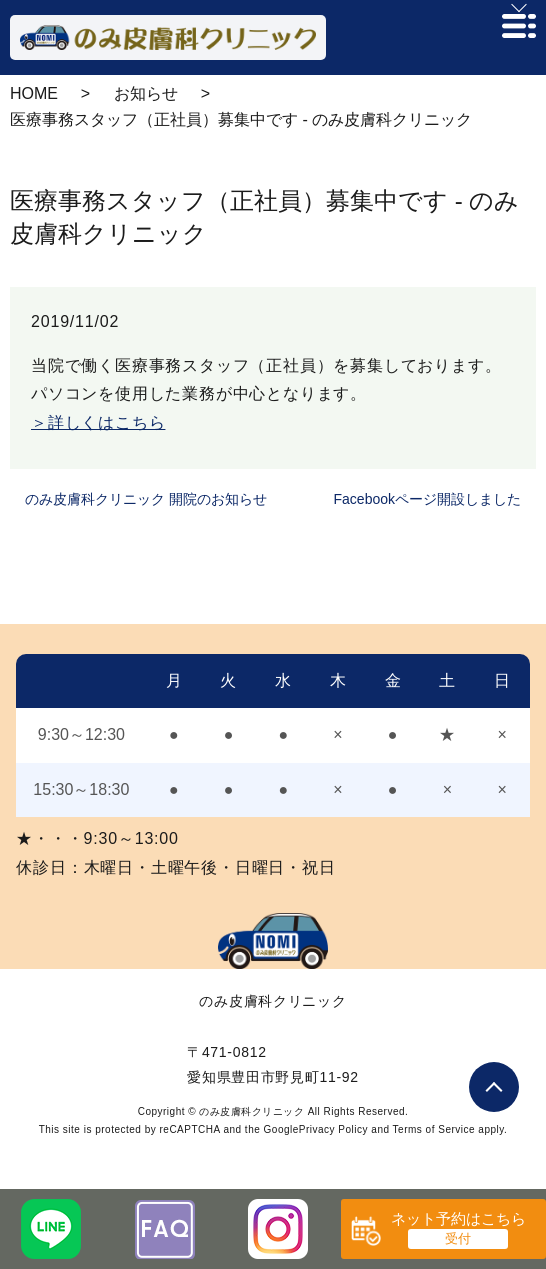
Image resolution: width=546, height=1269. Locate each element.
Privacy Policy (333, 1129)
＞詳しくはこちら (98, 422)
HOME (34, 93)
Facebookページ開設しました (427, 499)
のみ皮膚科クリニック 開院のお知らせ (146, 499)
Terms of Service (434, 1129)
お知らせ (146, 93)
